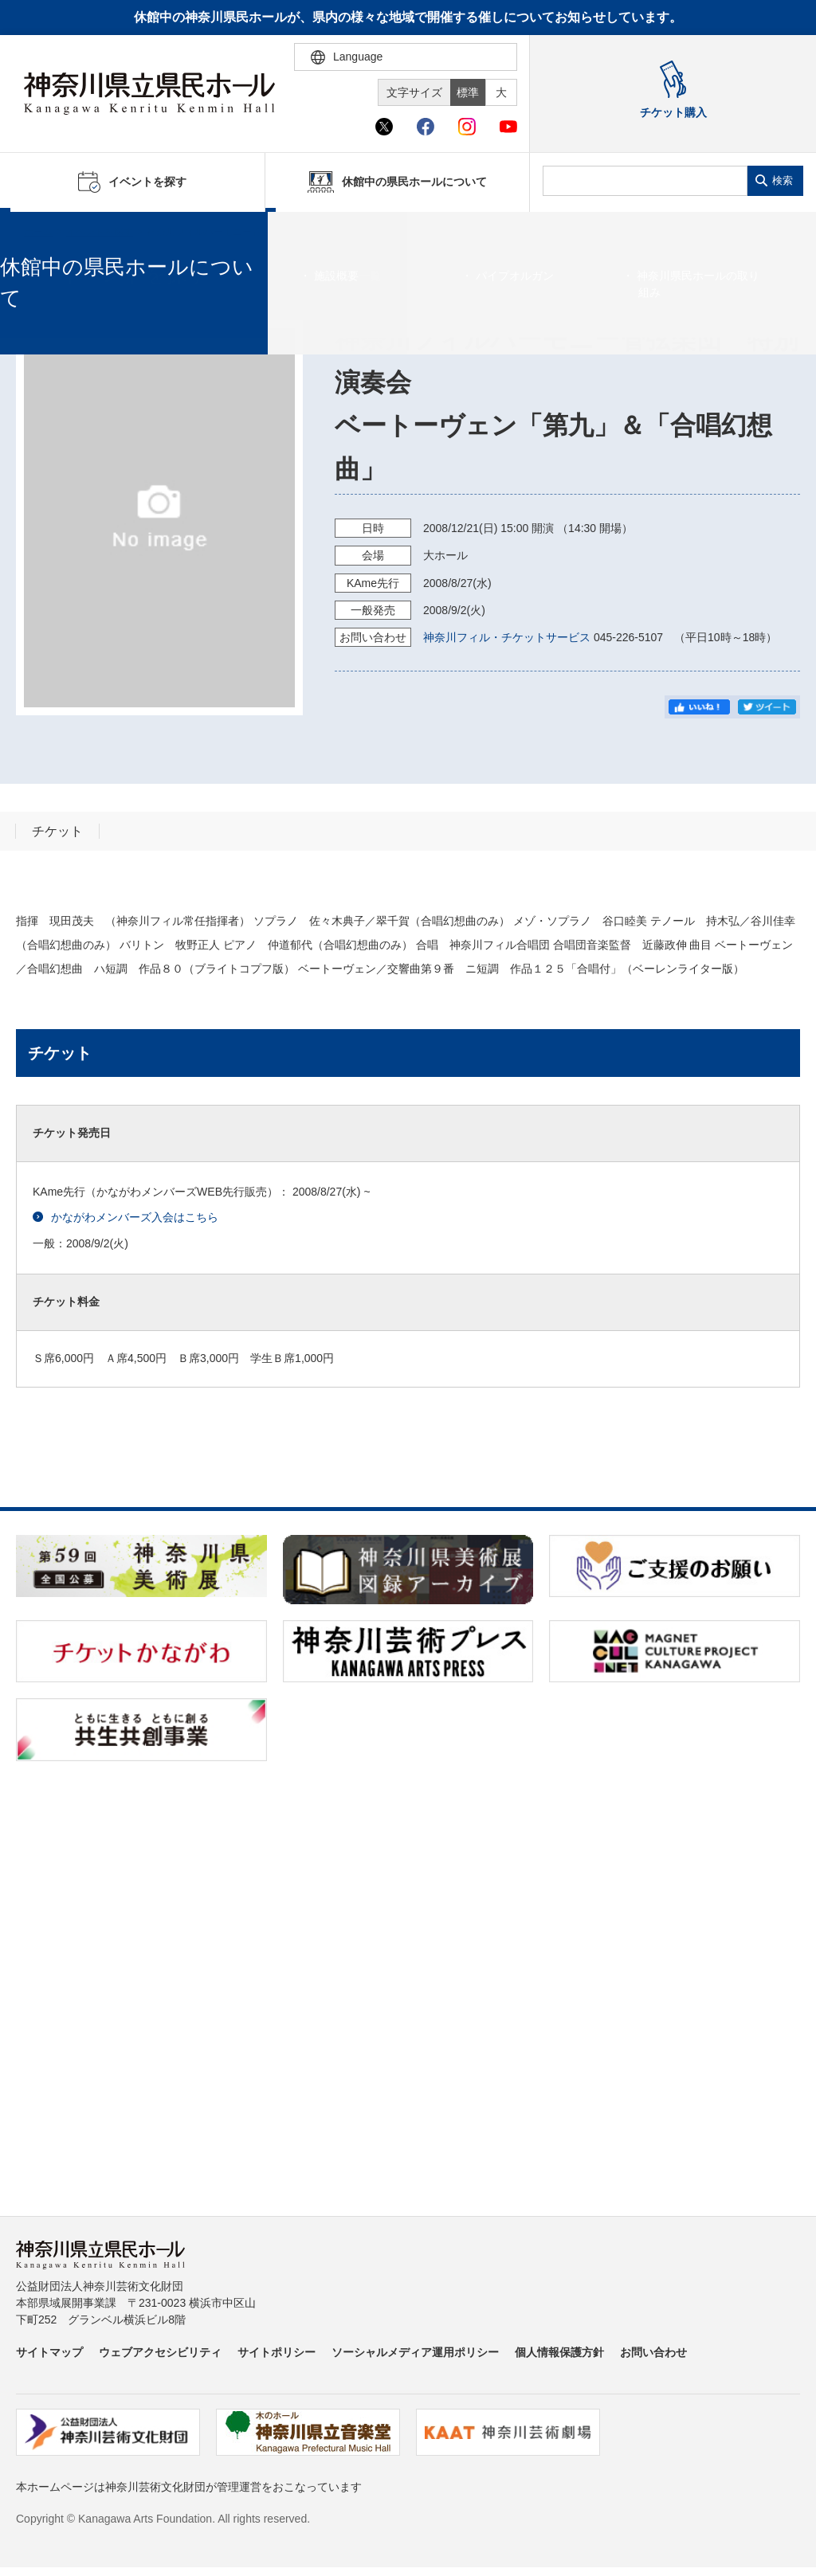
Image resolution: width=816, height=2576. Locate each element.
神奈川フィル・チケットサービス (506, 637)
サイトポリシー (276, 2352)
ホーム (38, 231)
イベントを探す (99, 231)
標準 (468, 92)
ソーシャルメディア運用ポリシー (415, 2352)
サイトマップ (49, 2352)
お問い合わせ (653, 2352)
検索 (782, 180)
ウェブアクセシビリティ (160, 2352)
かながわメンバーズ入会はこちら (125, 1217)
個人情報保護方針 (559, 2352)
